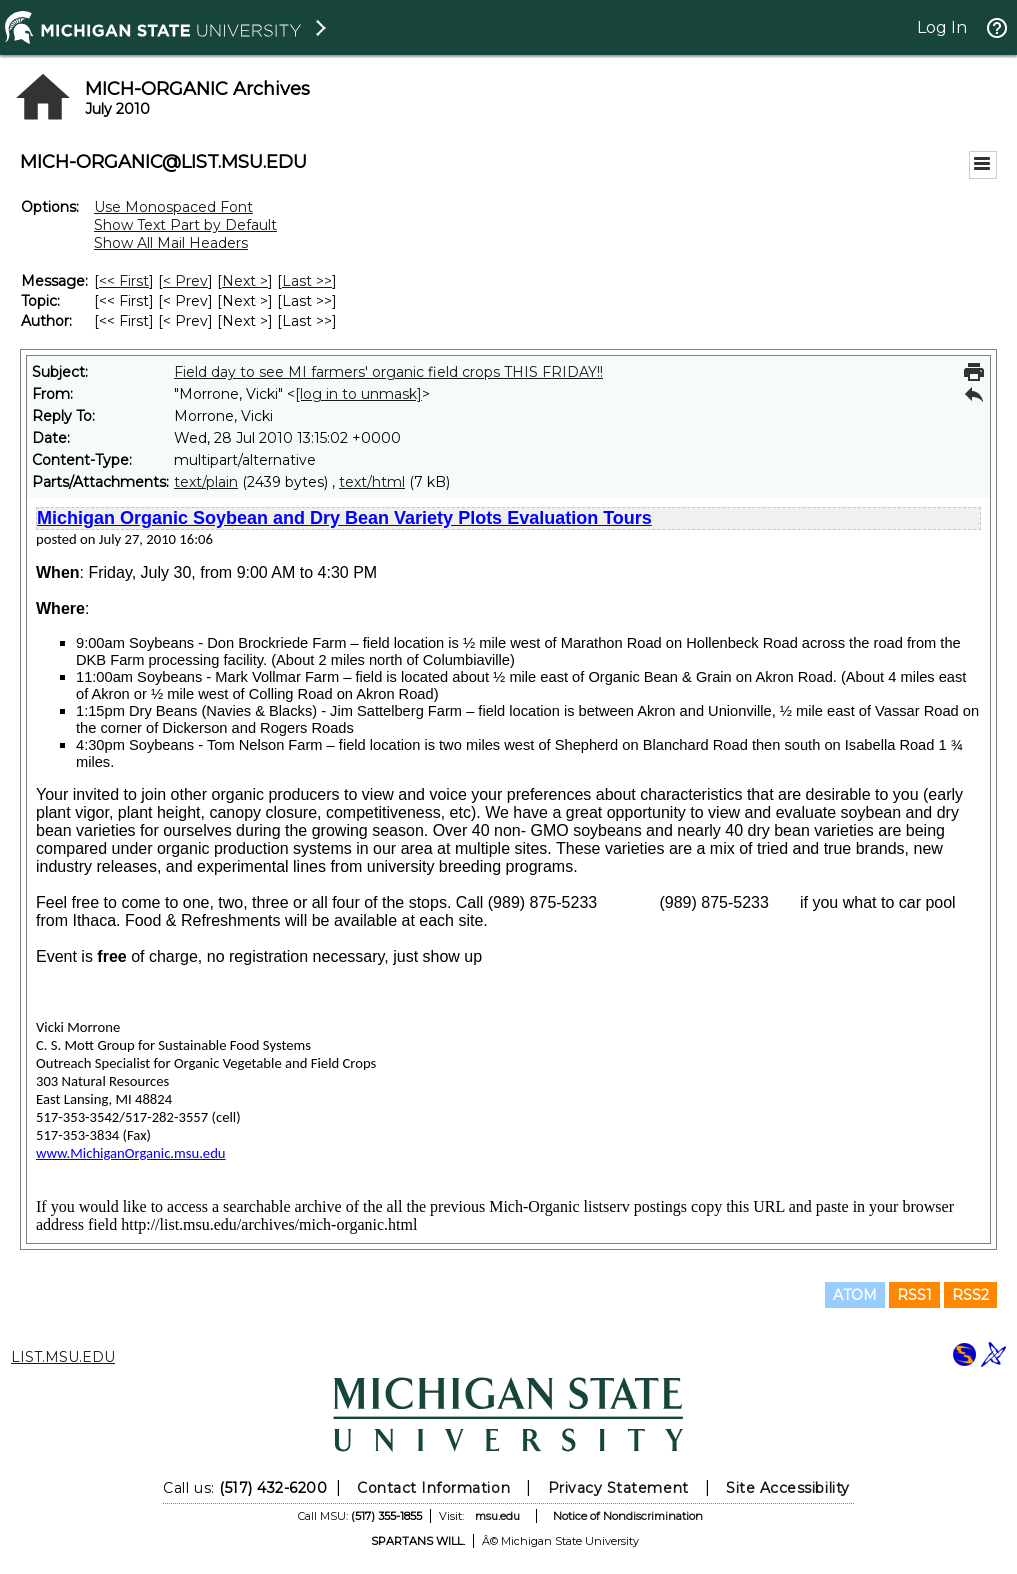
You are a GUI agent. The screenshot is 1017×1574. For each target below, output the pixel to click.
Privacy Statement (618, 1488)
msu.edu (497, 1516)
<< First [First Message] (124, 281)
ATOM (855, 1295)
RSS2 (970, 1295)
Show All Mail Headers (171, 243)
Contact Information (433, 1488)
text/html (372, 482)
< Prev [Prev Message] (185, 281)
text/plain (206, 482)
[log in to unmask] (358, 394)
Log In (942, 27)
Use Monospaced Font (173, 207)
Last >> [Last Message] (307, 281)
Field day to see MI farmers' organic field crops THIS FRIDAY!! (388, 372)
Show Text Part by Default (185, 225)
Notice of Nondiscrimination (628, 1516)
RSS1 (914, 1295)
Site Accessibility (788, 1488)
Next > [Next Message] (245, 281)
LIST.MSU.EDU (63, 1357)
